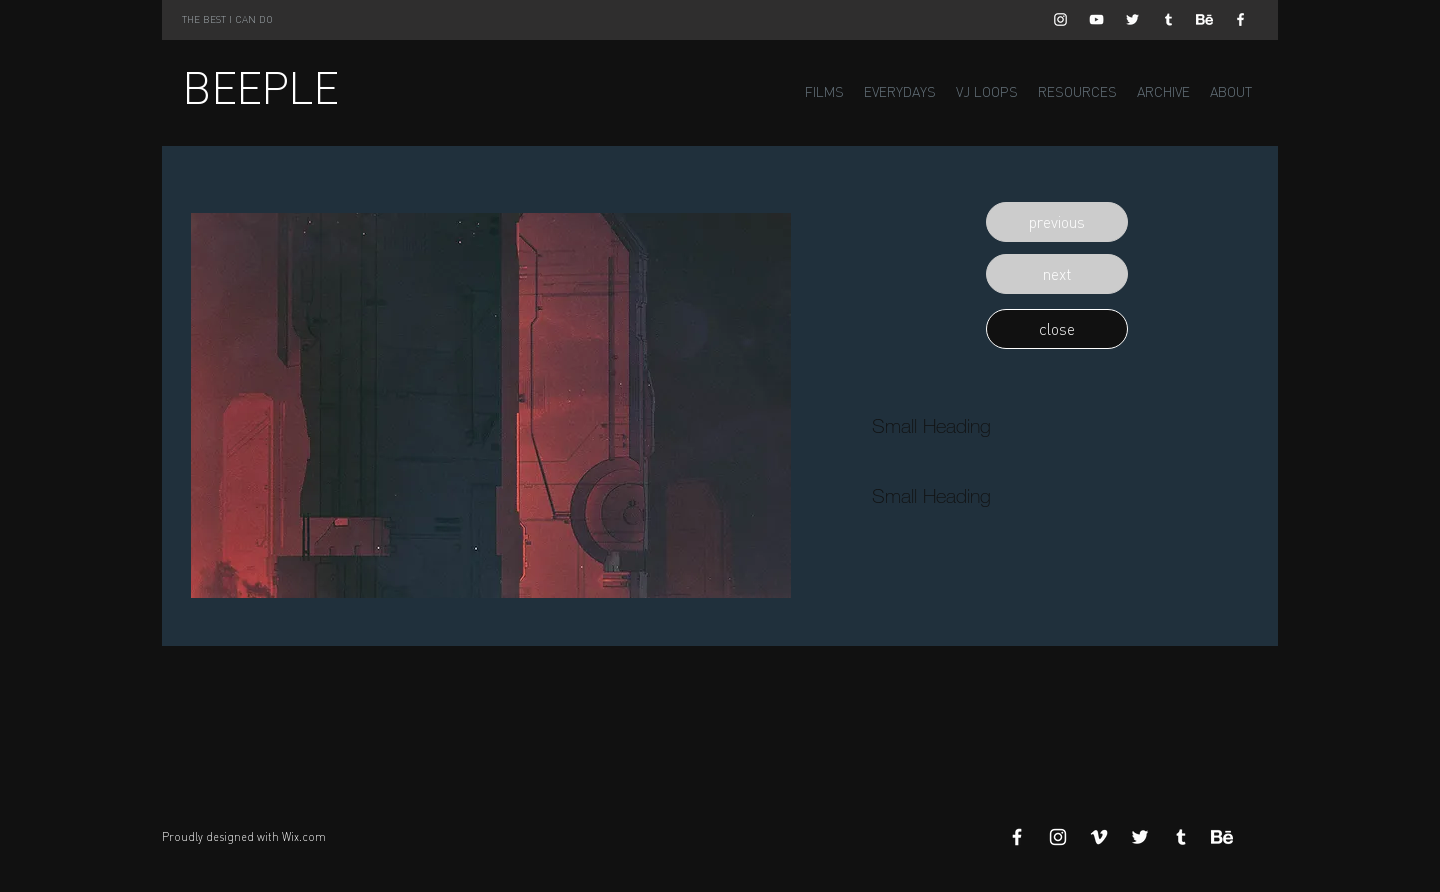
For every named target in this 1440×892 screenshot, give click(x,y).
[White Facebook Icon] (1240, 19)
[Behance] (1204, 19)
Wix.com (304, 837)
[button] (1057, 222)
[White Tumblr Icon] (1168, 19)
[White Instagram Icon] (1060, 19)
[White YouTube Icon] (1096, 19)
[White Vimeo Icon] (1099, 837)
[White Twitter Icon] (1132, 19)
